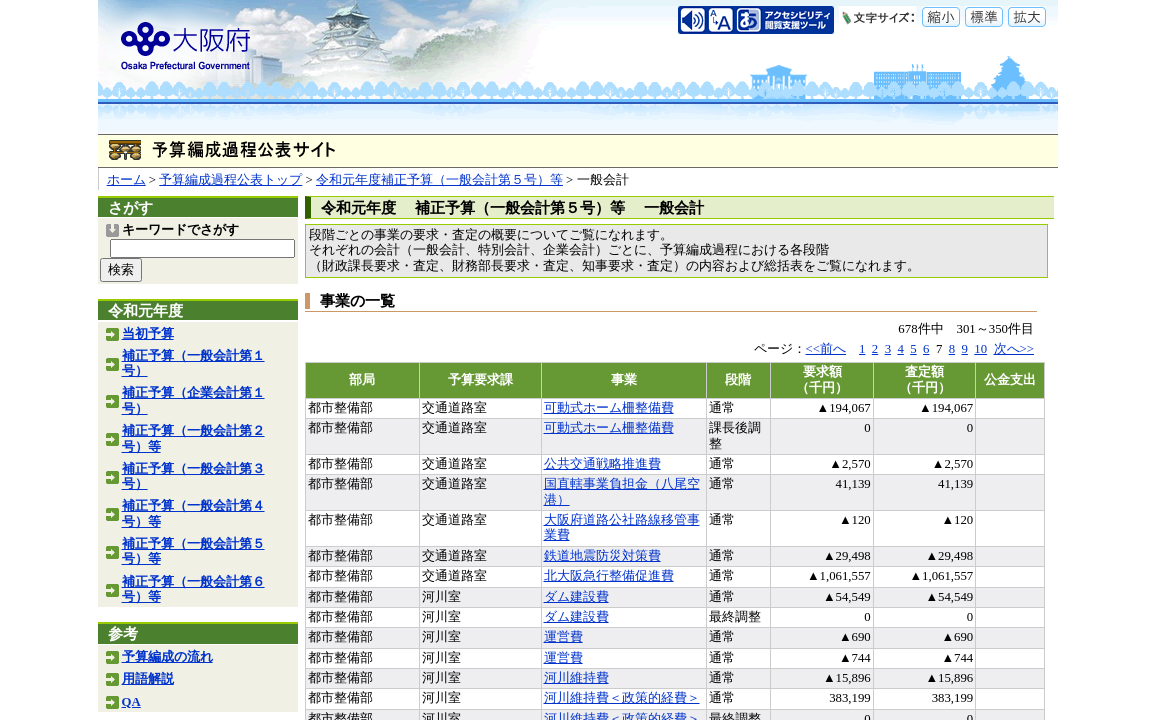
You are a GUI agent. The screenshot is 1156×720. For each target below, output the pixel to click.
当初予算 (148, 334)
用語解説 (148, 679)
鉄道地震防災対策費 (602, 556)
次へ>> (1014, 349)
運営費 (563, 637)
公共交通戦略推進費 (602, 464)
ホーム (126, 180)
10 (980, 349)
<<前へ (826, 349)
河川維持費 (576, 678)
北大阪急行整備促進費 (609, 576)
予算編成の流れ (167, 657)
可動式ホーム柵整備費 (609, 408)
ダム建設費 (576, 597)
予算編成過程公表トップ (230, 180)
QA (131, 702)
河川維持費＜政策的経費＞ (622, 698)
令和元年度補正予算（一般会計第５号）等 (439, 180)
